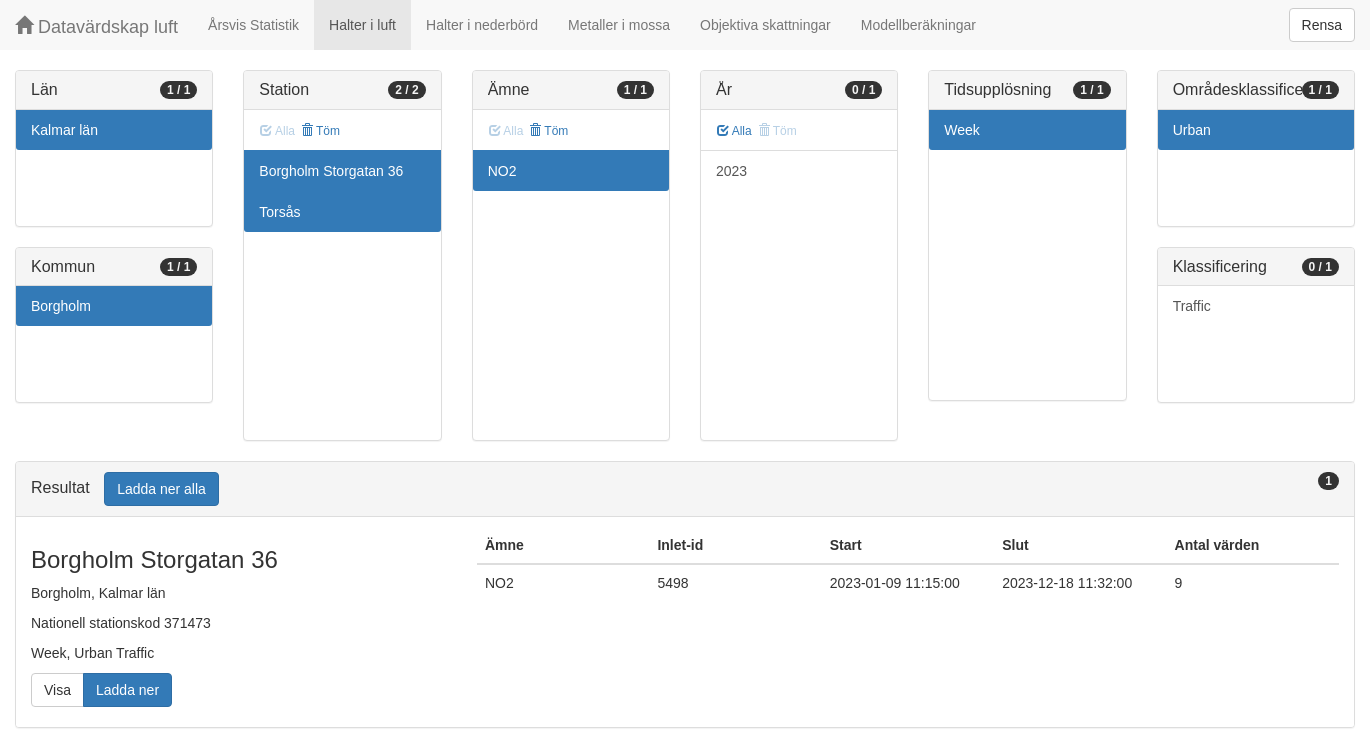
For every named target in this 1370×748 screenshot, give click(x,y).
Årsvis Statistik (253, 25)
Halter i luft (362, 25)
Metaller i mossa (619, 25)
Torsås (279, 212)
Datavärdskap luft (96, 26)
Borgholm (61, 306)
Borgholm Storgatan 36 (331, 171)
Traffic (1192, 306)
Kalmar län (64, 130)
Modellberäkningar (918, 25)
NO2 (502, 171)
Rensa (1322, 25)
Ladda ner (127, 690)
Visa (57, 690)
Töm (320, 131)
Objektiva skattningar (765, 25)
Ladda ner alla (161, 489)
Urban (1192, 130)
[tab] (685, 489)
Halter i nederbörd (482, 25)
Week (962, 130)
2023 (731, 171)
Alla (734, 131)
